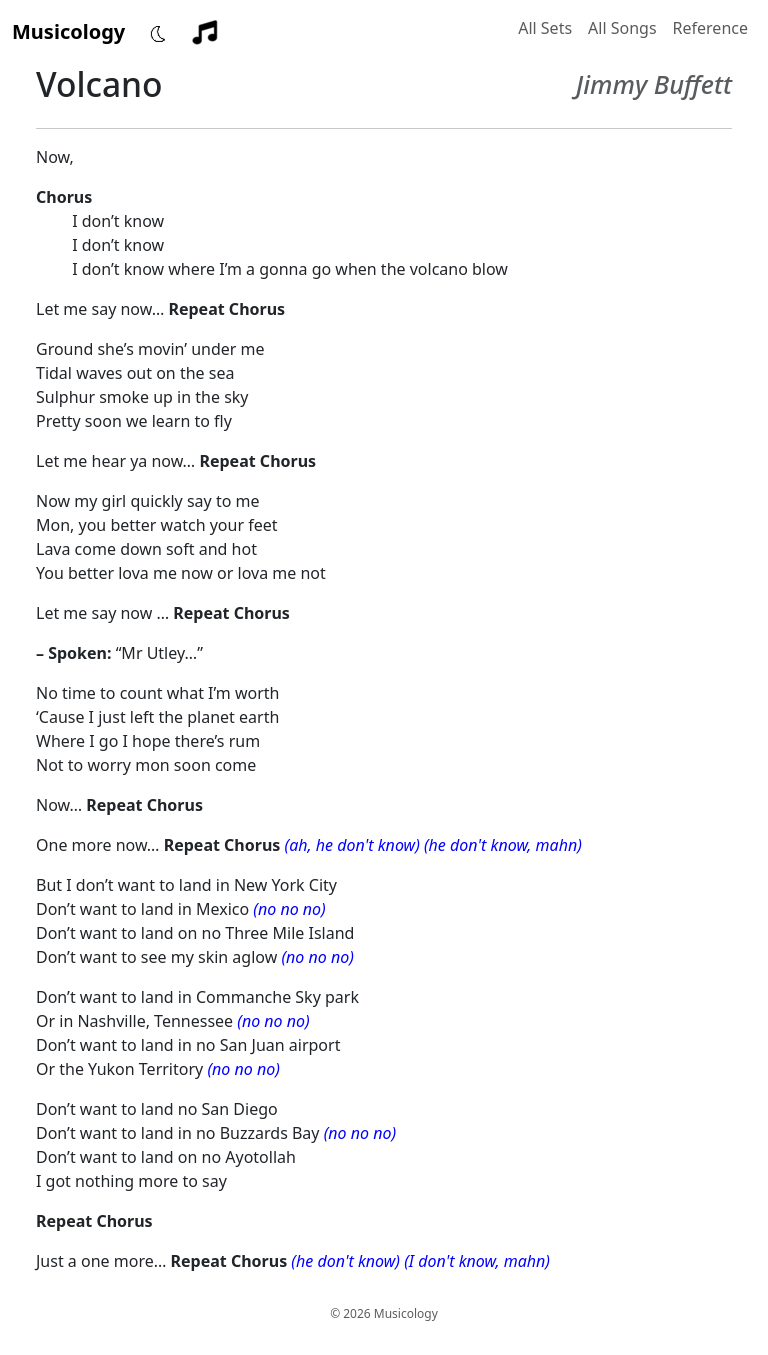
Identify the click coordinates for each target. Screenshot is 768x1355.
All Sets (545, 28)
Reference (710, 28)
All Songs (622, 28)
